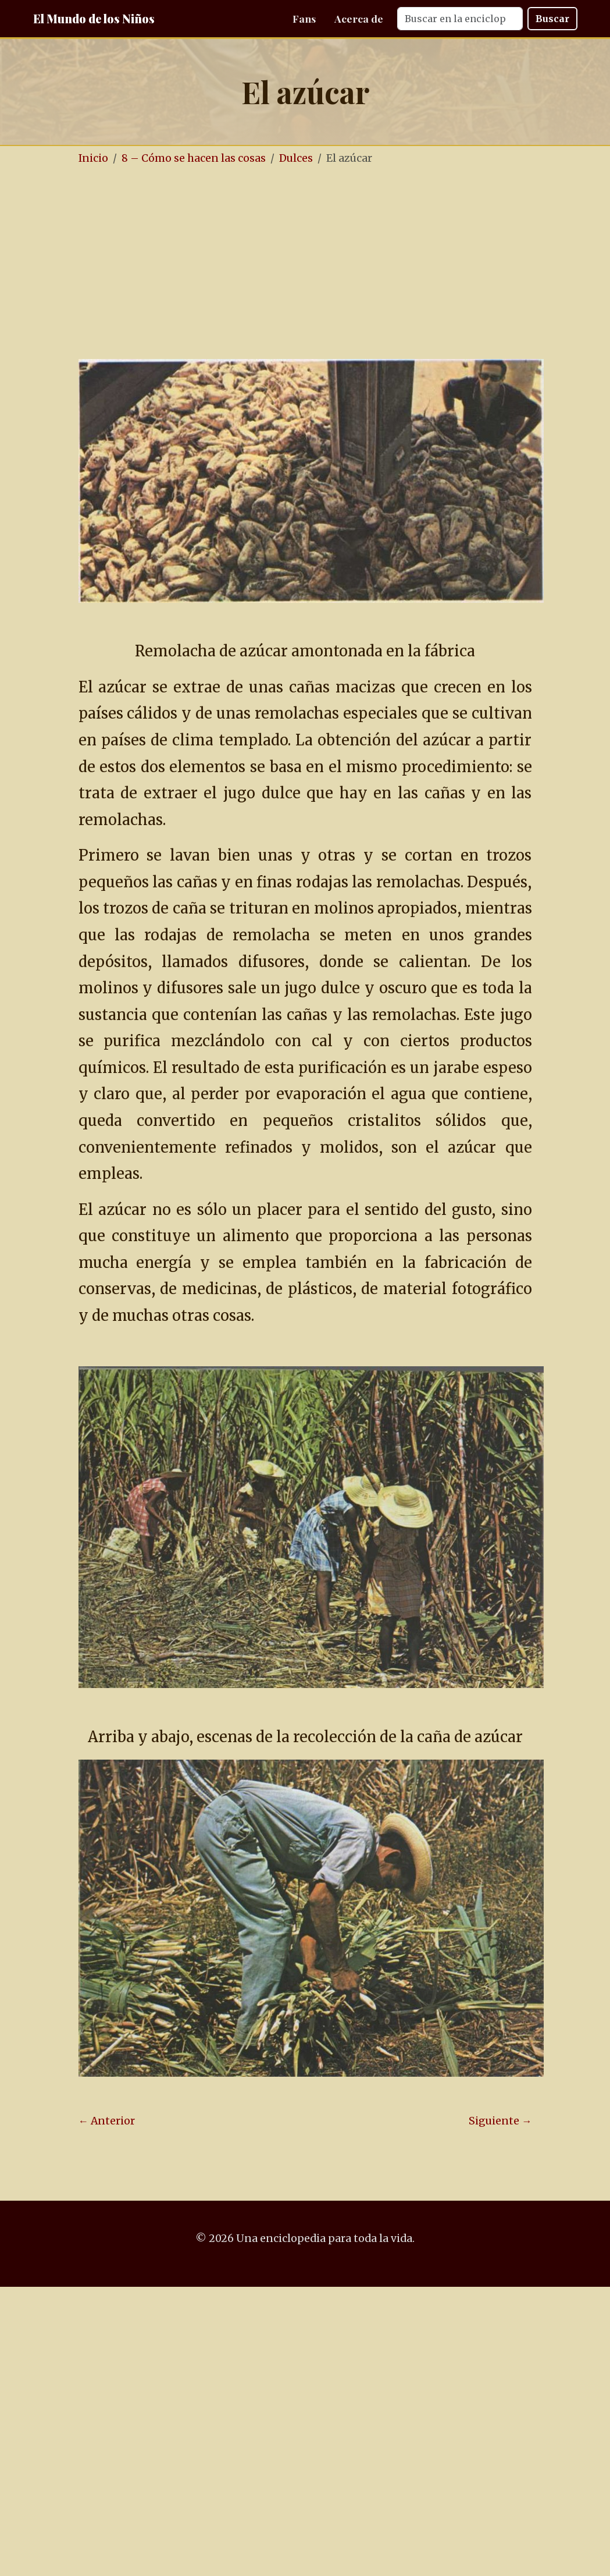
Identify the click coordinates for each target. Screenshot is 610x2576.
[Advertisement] (324, 263)
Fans (304, 18)
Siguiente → (500, 2121)
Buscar (552, 18)
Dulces (296, 158)
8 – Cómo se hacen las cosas (194, 158)
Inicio (93, 158)
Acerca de (358, 18)
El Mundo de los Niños (94, 18)
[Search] (460, 18)
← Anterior (107, 2121)
